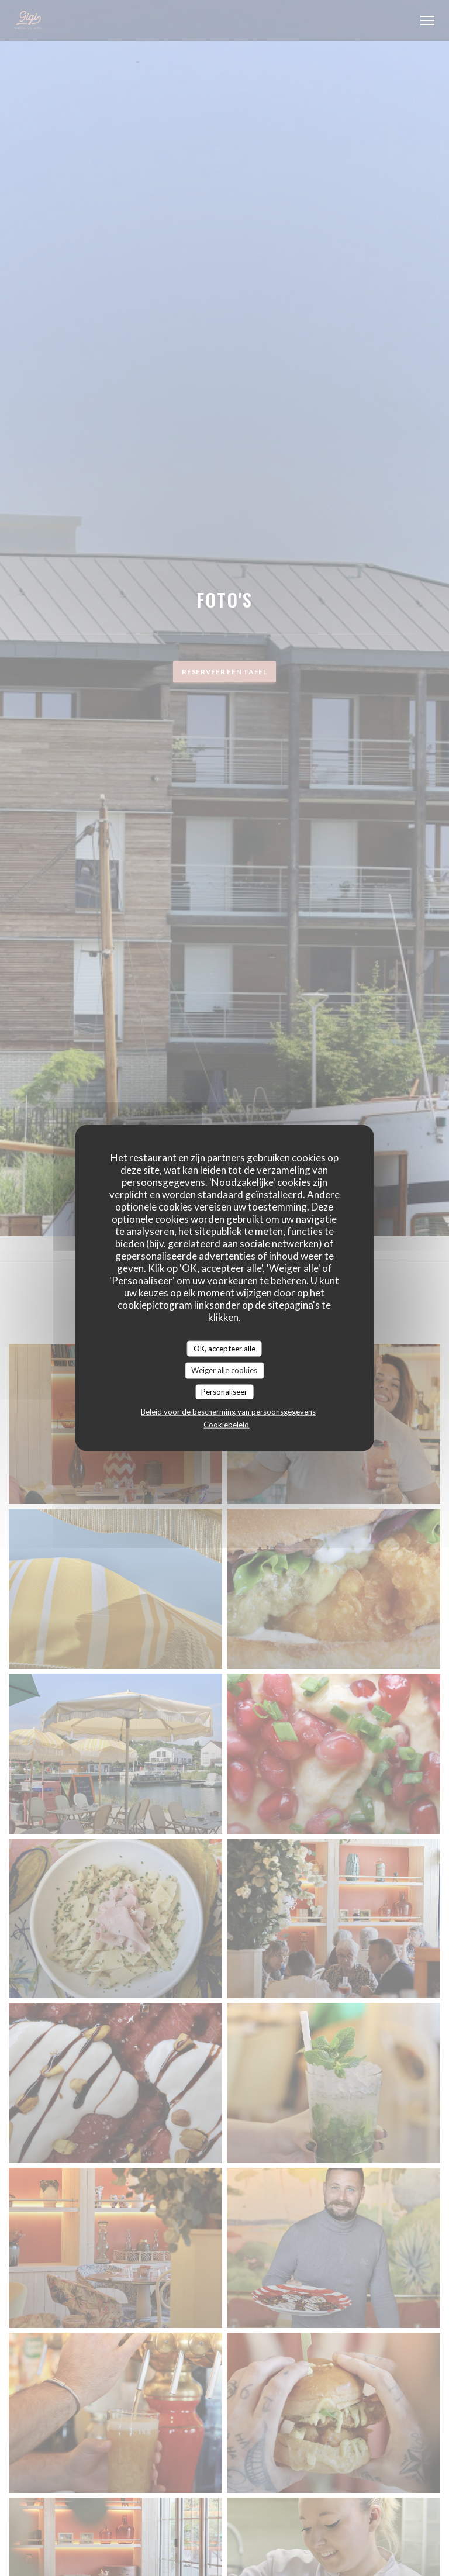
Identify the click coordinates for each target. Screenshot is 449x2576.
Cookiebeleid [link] (226, 1424)
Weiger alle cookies (224, 1370)
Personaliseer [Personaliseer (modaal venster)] (224, 1391)
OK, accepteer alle (224, 1348)
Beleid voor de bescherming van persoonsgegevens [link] (228, 1411)
